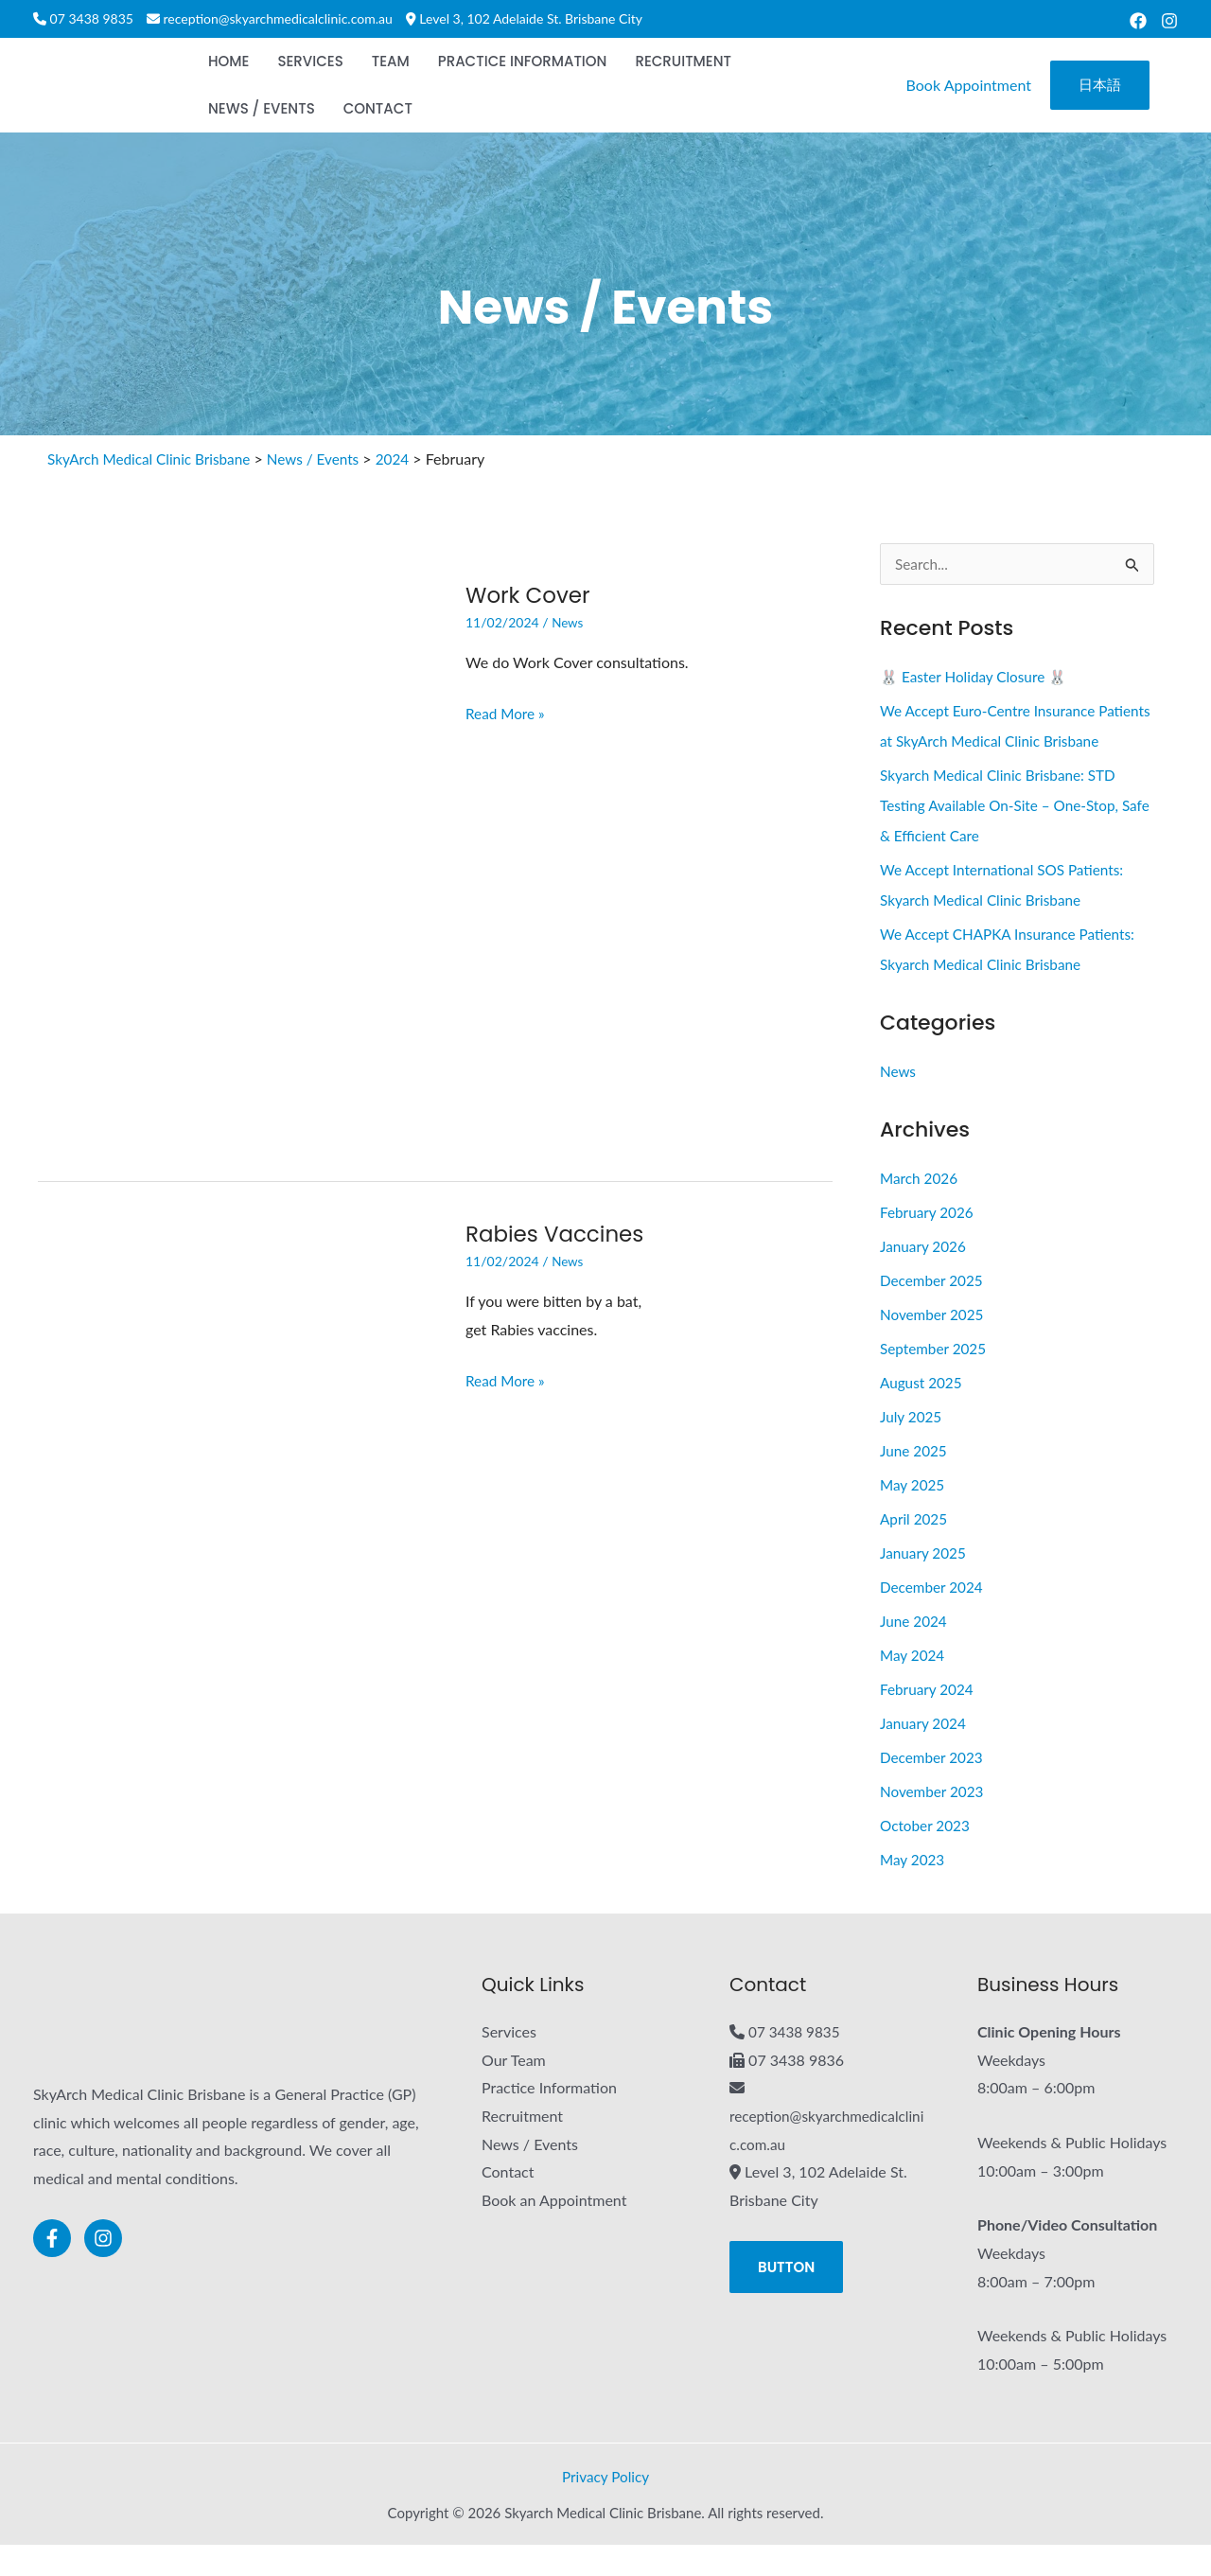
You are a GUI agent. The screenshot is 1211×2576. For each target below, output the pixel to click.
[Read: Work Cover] (236, 860)
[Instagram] (1169, 20)
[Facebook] (1138, 20)
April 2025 (915, 1550)
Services (509, 2063)
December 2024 (934, 1618)
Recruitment (522, 2147)
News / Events (530, 2175)
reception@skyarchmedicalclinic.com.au (278, 18)
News (568, 622)
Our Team (514, 2091)
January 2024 (925, 1754)
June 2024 (915, 1652)
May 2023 (913, 1890)
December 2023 (934, 1788)
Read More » (507, 710)
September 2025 (935, 1379)
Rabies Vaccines (558, 1233)
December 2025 (934, 1311)
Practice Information (549, 2118)
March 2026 (920, 1209)
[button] (1100, 86)
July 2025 (912, 1447)
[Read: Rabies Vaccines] (236, 1499)
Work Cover (530, 594)
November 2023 (934, 1822)
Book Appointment (968, 85)
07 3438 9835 (91, 18)
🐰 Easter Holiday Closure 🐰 (978, 677)
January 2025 (925, 1584)
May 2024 (913, 1686)
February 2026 (928, 1243)
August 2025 (923, 1413)
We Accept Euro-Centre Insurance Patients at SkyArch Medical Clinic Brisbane (992, 741)
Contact (508, 2203)
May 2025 (913, 1516)
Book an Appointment (554, 2231)
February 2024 (928, 1720)
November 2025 (934, 1345)
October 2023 (927, 1856)
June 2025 (915, 1482)
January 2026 (925, 1277)
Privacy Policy (606, 2507)
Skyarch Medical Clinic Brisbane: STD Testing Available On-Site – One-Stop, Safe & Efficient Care (1005, 836)
